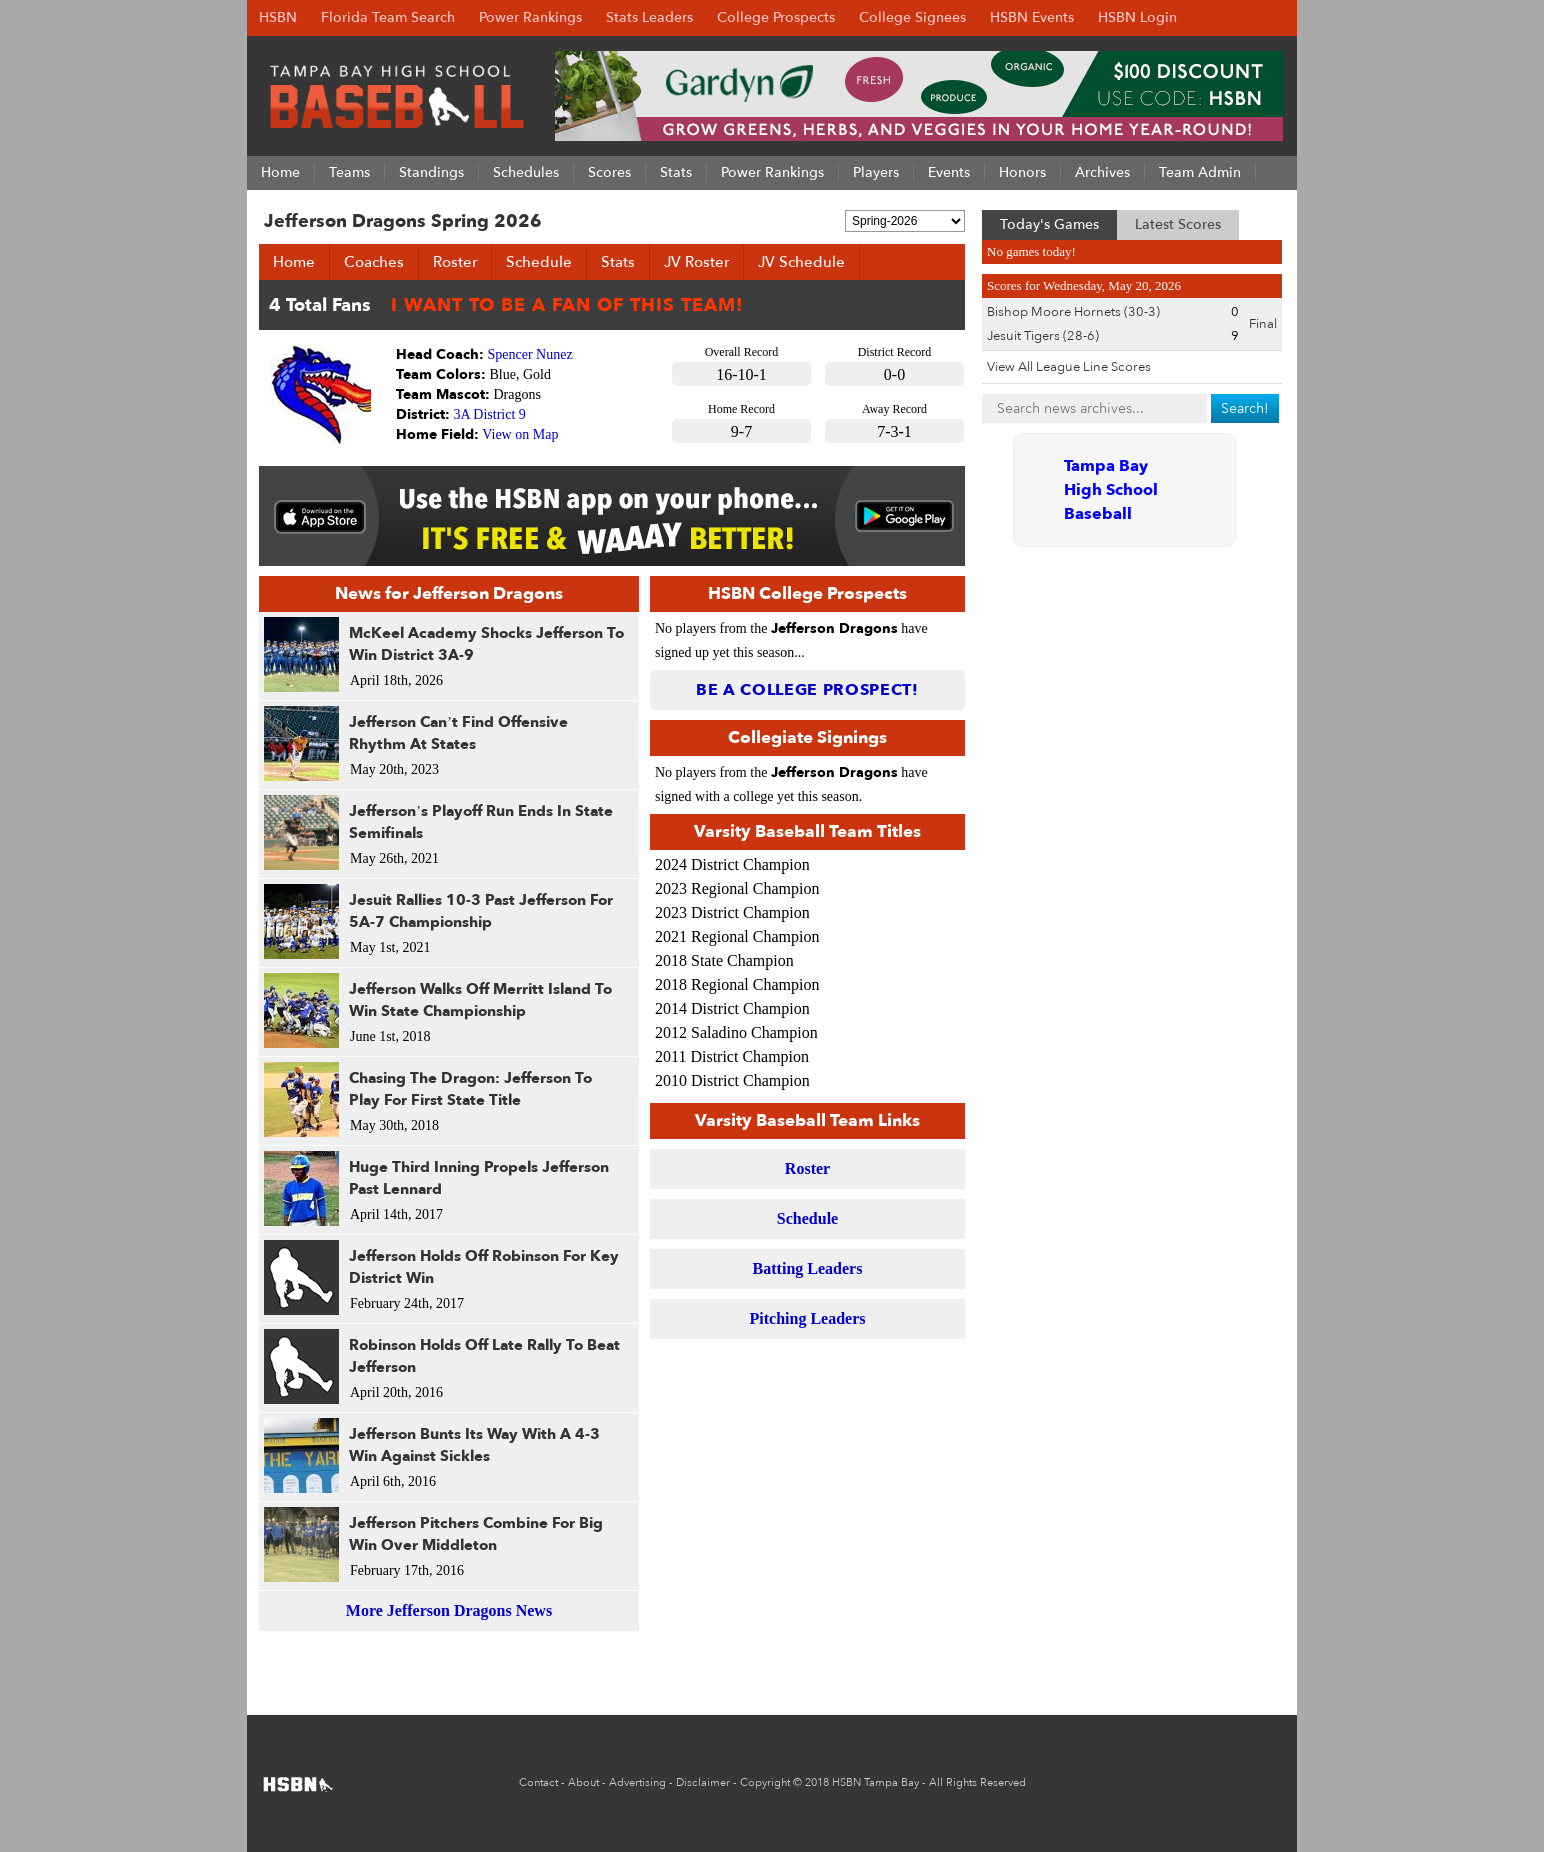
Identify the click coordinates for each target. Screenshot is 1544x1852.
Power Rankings (530, 17)
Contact (538, 1782)
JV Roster (696, 262)
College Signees (912, 17)
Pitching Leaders (808, 1318)
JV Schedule (801, 262)
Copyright (765, 1782)
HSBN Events (1032, 17)
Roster (455, 262)
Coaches (374, 262)
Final (1263, 324)
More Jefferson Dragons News (449, 1610)
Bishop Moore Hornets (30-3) (1073, 312)
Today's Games (1049, 224)
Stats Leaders (649, 17)
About (583, 1782)
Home (294, 262)
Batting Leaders (808, 1268)
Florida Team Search (388, 17)
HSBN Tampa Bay (875, 1782)
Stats (618, 262)
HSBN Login (1137, 17)
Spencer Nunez (530, 354)
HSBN (278, 17)
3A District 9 (490, 414)
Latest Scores (1178, 224)
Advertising (637, 1782)
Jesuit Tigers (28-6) (1043, 336)
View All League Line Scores (1069, 367)
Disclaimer (703, 1782)
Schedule (539, 262)
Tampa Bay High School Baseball (1111, 490)
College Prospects (776, 17)
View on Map (520, 434)
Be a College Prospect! (807, 690)
